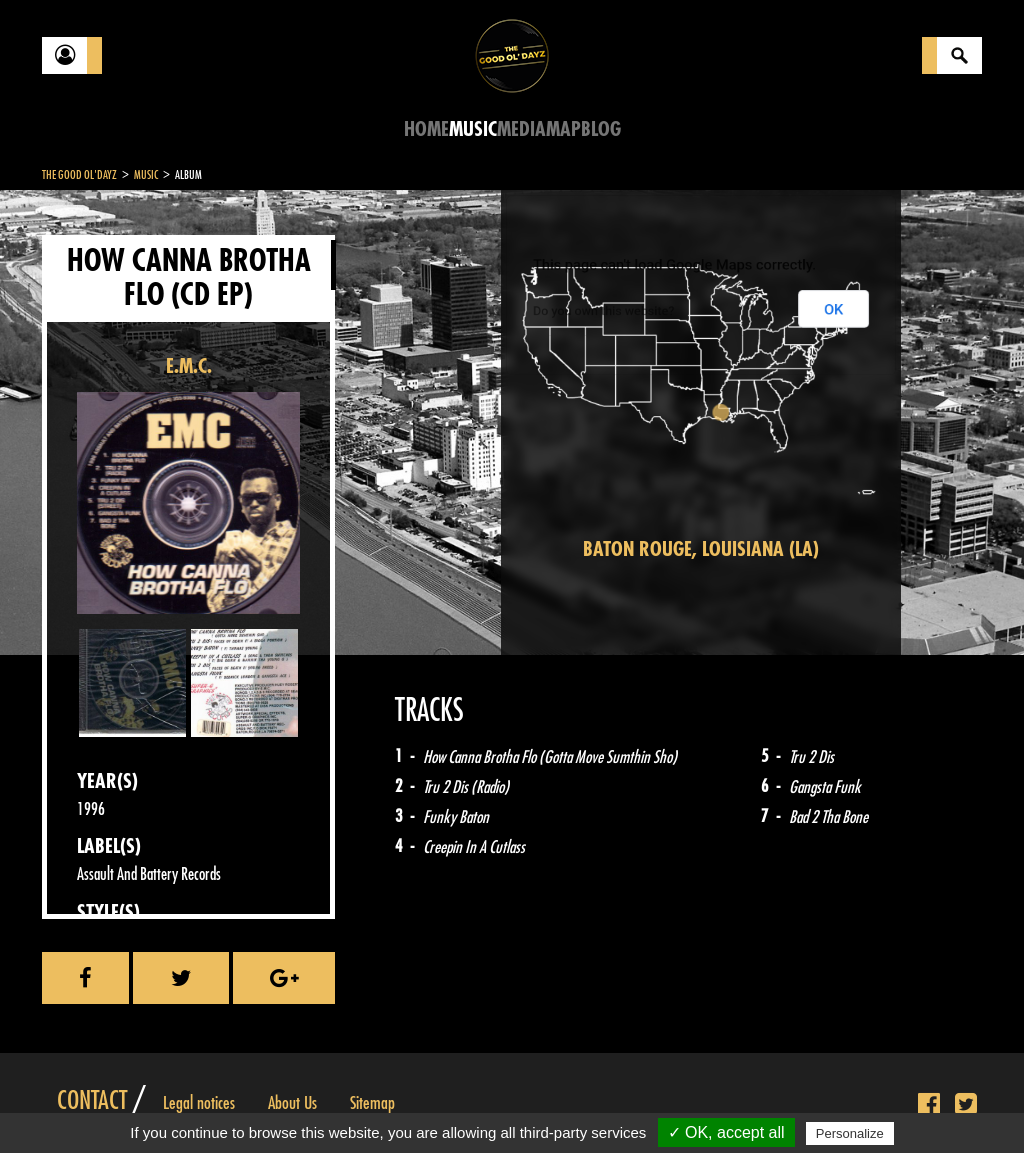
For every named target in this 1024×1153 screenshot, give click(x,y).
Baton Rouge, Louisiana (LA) (701, 549)
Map (563, 129)
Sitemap (372, 1103)
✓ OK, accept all (726, 1132)
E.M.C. (189, 366)
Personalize (850, 1133)
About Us (292, 1103)
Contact (92, 1101)
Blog (601, 129)
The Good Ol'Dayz (79, 175)
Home (426, 129)
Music (473, 129)
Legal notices (199, 1103)
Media (521, 129)
